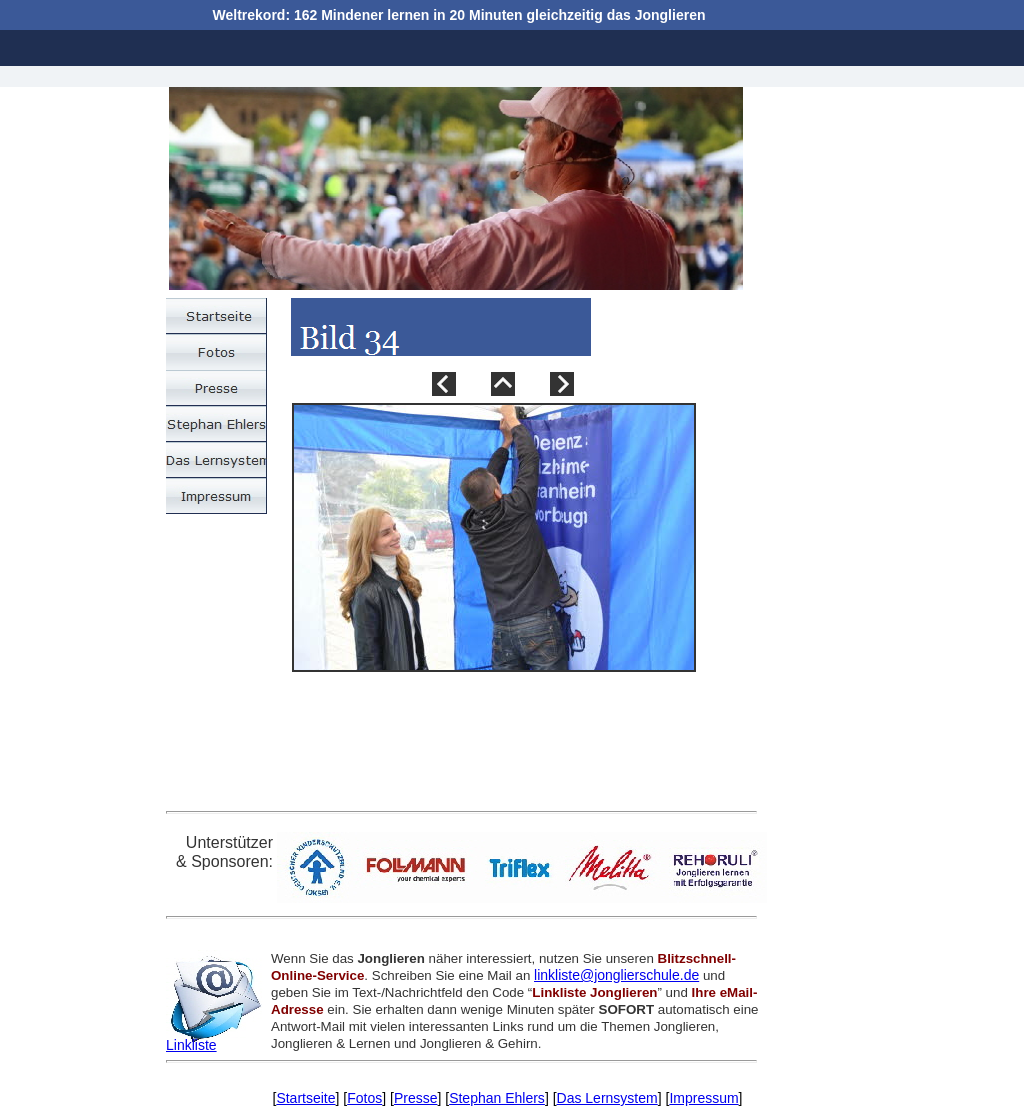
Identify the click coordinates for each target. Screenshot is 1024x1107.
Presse (416, 1098)
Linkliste (191, 1045)
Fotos (364, 1098)
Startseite (305, 1098)
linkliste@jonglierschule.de (616, 975)
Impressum (703, 1098)
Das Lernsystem (607, 1098)
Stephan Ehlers (497, 1098)
